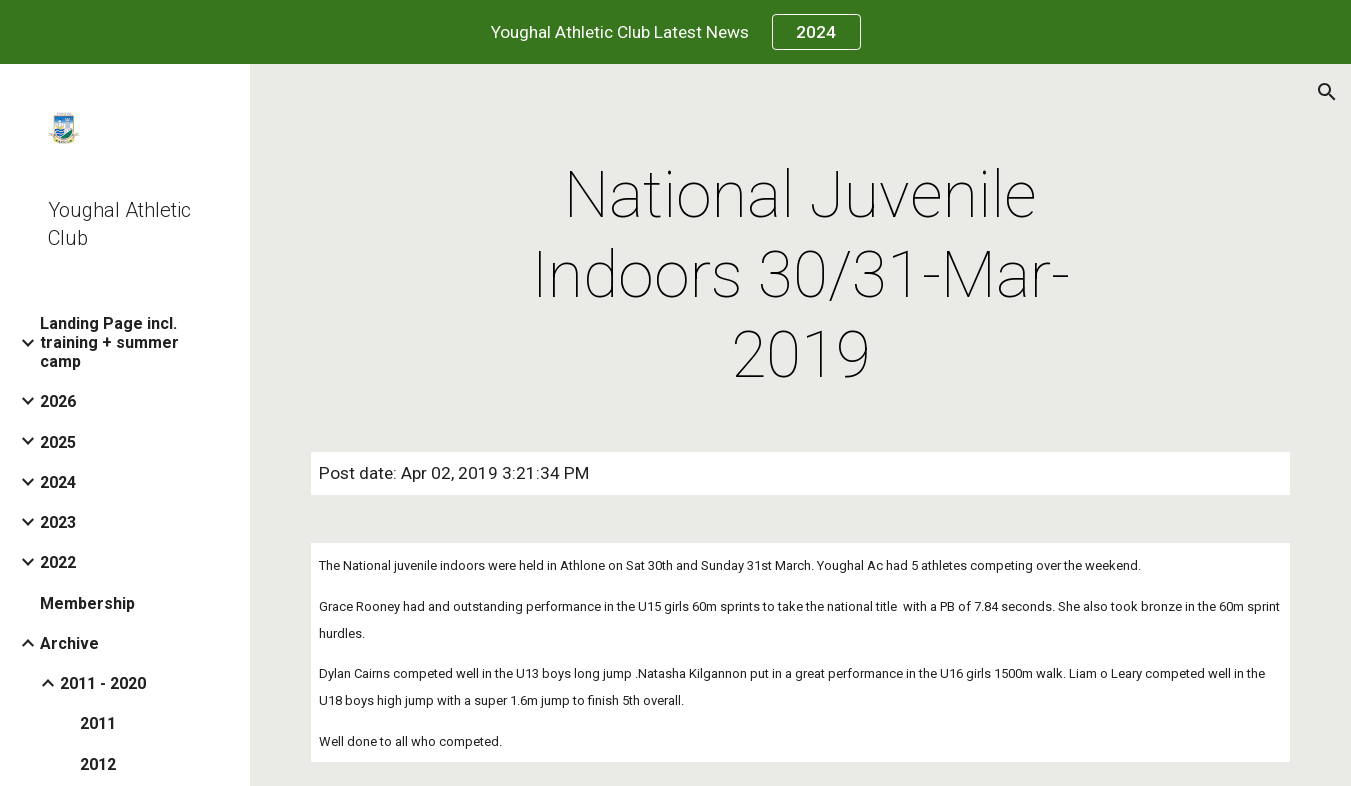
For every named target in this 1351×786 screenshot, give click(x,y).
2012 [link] (98, 764)
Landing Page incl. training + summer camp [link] (109, 342)
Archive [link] (69, 643)
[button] (1327, 92)
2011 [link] (98, 723)
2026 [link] (58, 401)
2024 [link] (58, 482)
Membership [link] (87, 603)
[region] (675, 32)
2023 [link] (58, 522)
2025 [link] (58, 442)
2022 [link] (58, 562)
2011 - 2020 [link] (103, 683)
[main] (800, 276)
